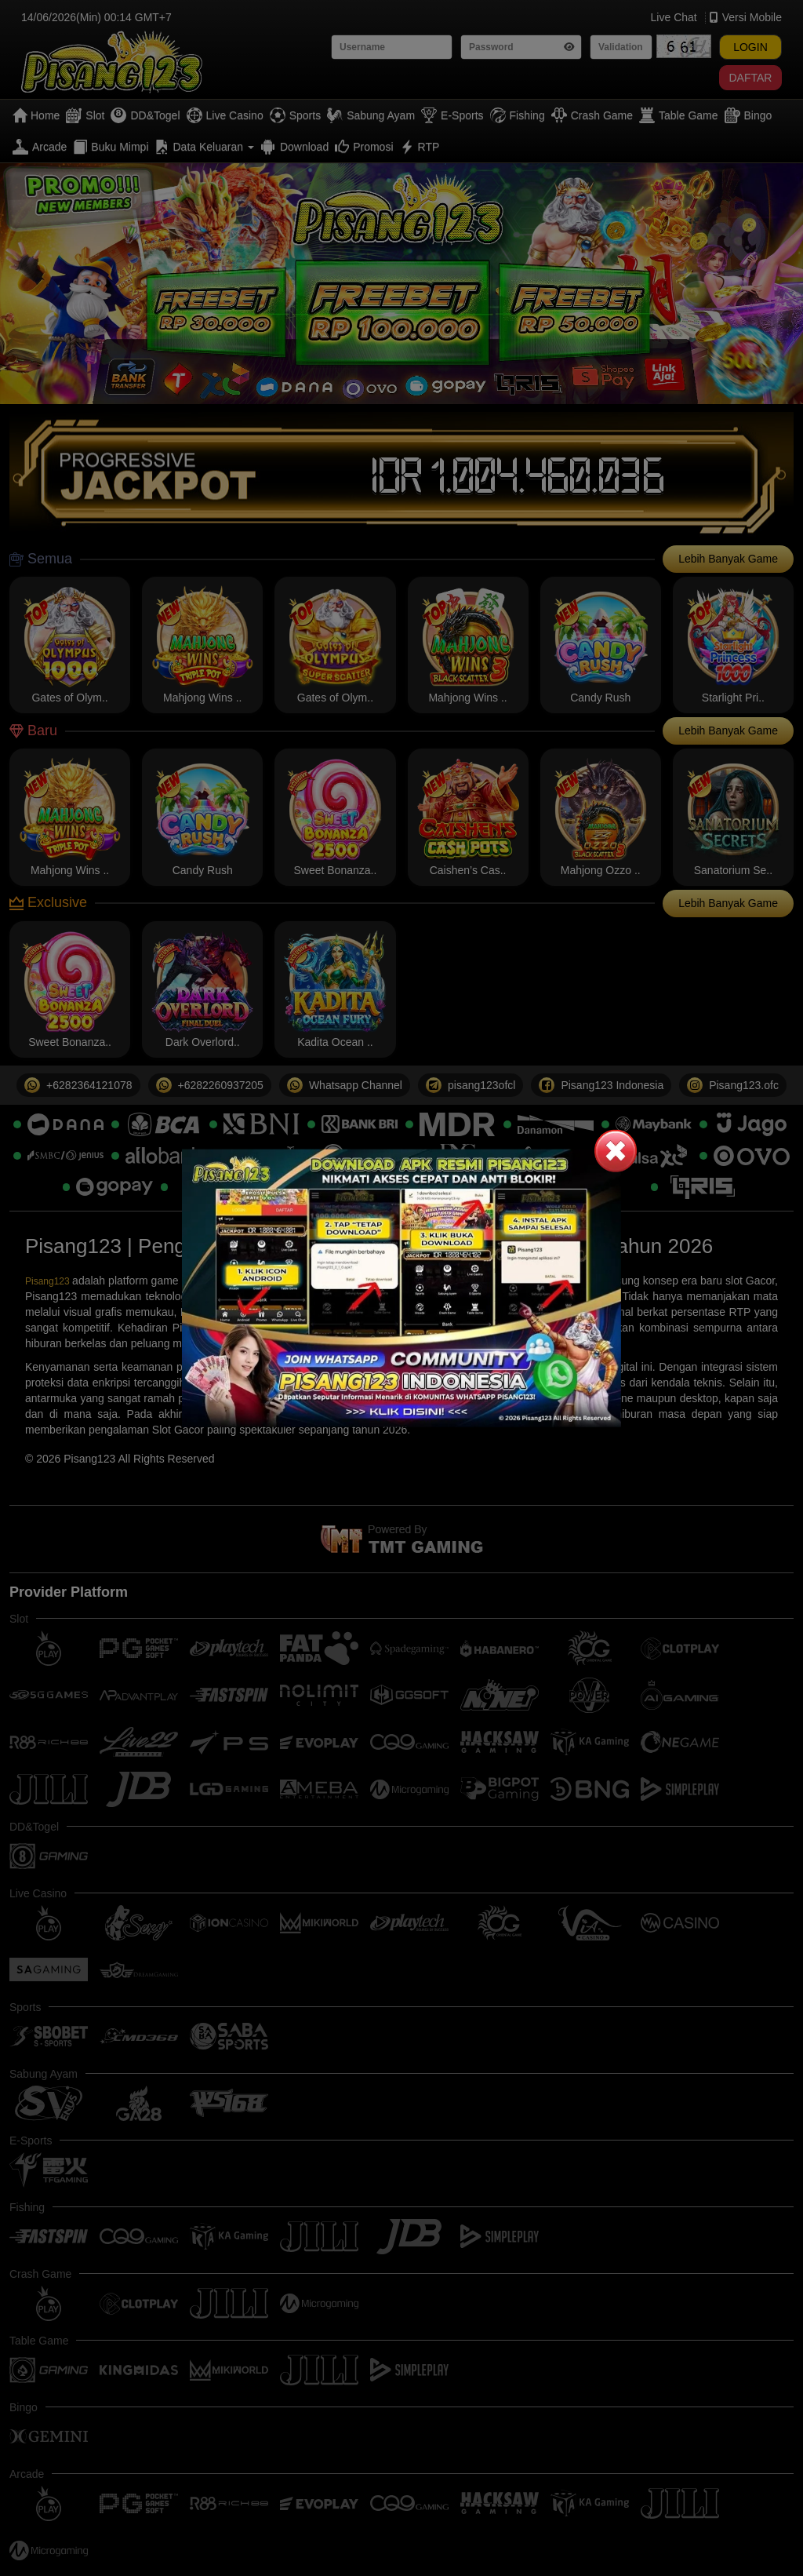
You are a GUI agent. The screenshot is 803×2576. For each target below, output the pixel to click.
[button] (615, 1150)
